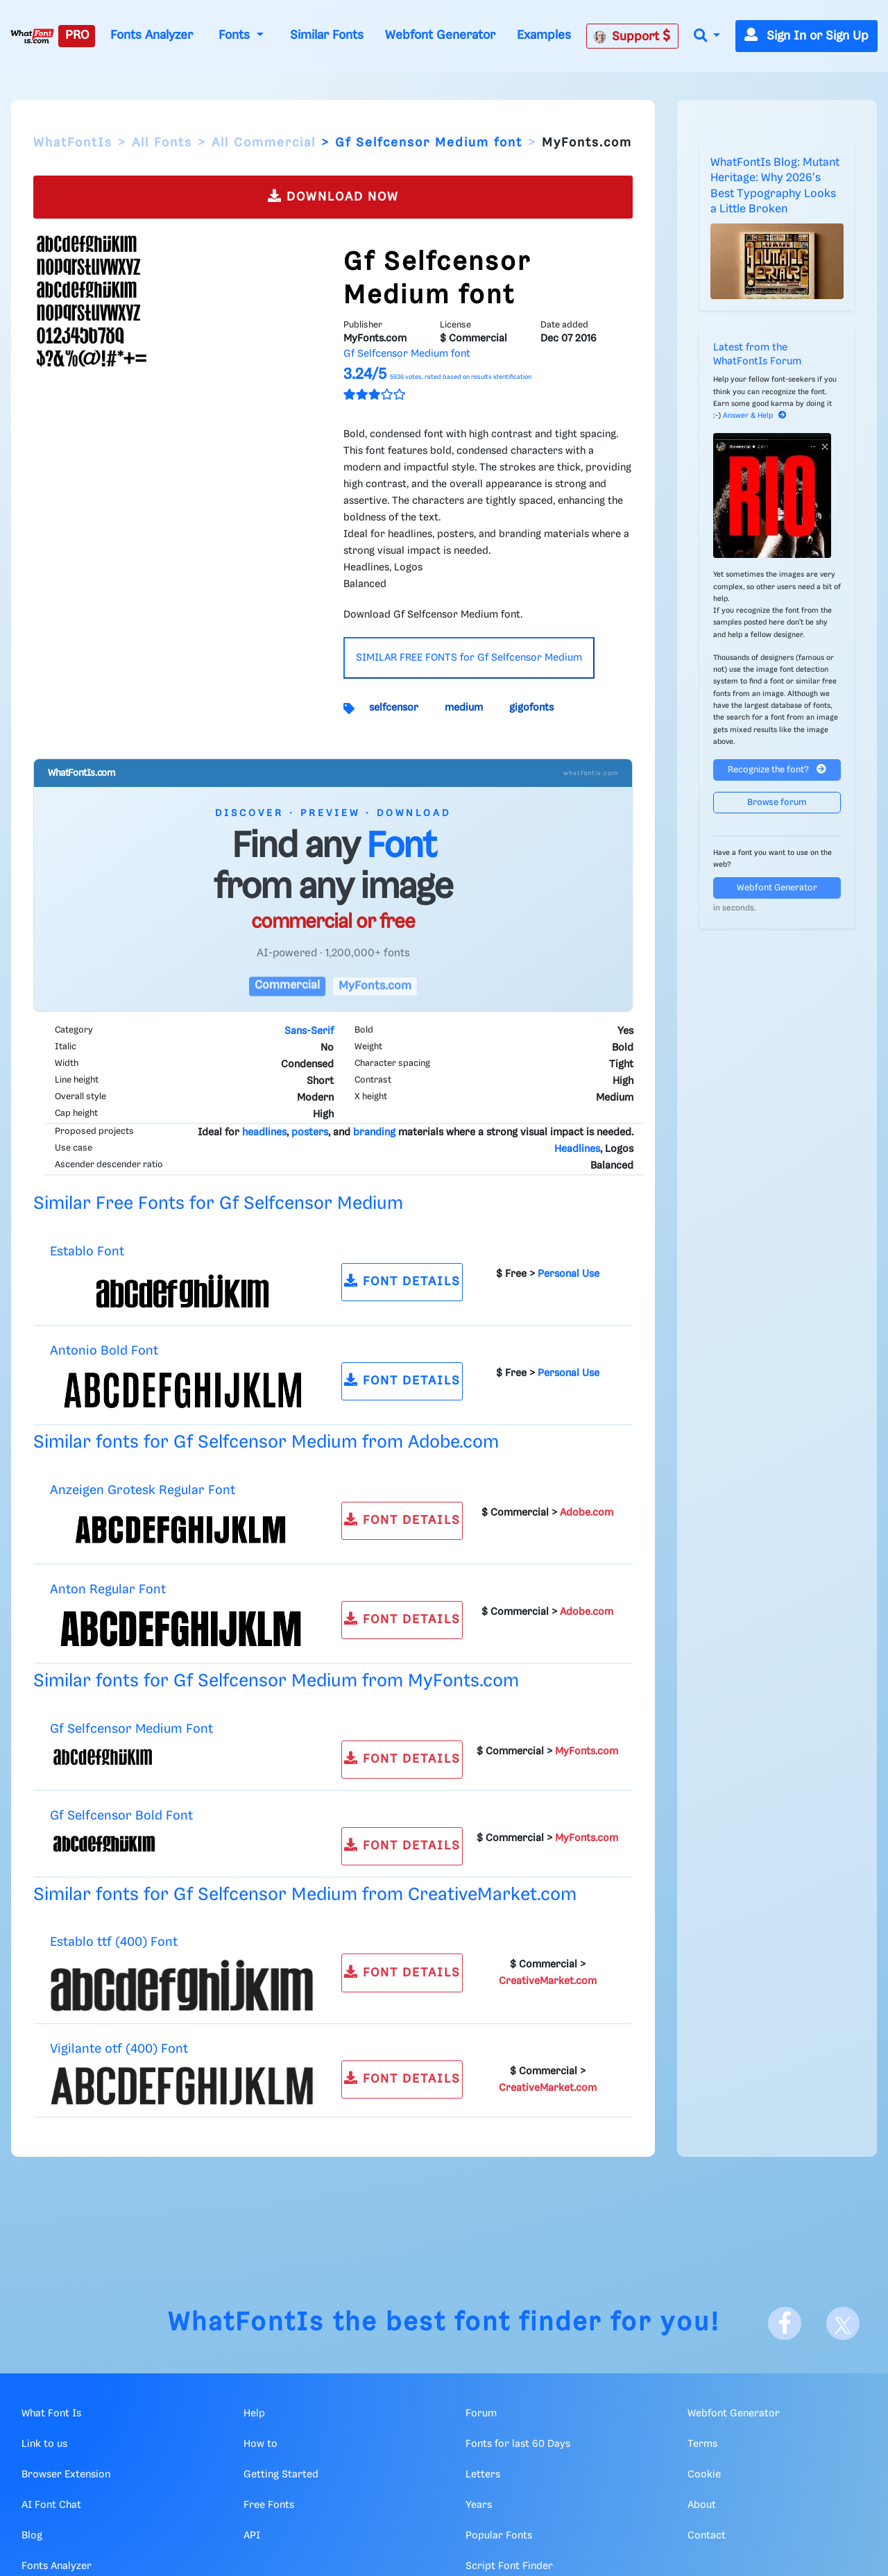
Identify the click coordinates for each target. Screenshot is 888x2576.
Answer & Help (755, 416)
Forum (481, 2413)
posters (309, 1132)
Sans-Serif (309, 1031)
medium (464, 707)
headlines (264, 1132)
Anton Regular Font (108, 1589)
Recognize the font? (777, 769)
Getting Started (281, 2474)
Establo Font (87, 1251)
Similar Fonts (327, 35)
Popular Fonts (499, 2535)
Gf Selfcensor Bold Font (121, 1815)
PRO (77, 35)
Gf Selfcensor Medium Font (131, 1729)
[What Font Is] (32, 36)
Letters (483, 2474)
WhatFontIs (72, 143)
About (702, 2505)
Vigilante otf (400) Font (119, 2049)
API (252, 2535)
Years (479, 2505)
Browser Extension (66, 2474)
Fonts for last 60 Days (518, 2444)
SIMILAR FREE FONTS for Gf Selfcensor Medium (469, 657)
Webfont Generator (440, 35)
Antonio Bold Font (104, 1350)
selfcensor (393, 707)
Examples (544, 35)
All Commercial (264, 143)
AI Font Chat (51, 2505)
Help (254, 2413)
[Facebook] (784, 2323)
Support (632, 36)
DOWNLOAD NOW (333, 196)
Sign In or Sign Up (806, 36)
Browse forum (777, 802)
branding (374, 1132)
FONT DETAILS (402, 1280)
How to (261, 2444)
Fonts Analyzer (151, 35)
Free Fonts (269, 2505)
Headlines (577, 1149)
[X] (843, 2323)
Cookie (704, 2474)
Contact (707, 2535)
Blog (32, 2535)
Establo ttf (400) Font (114, 1942)
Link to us (44, 2444)
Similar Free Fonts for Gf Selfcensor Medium (218, 1203)
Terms (702, 2444)
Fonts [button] (236, 35)
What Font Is (51, 2413)
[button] (707, 36)
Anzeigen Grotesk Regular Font (142, 1490)
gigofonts (531, 707)
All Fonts (162, 143)
